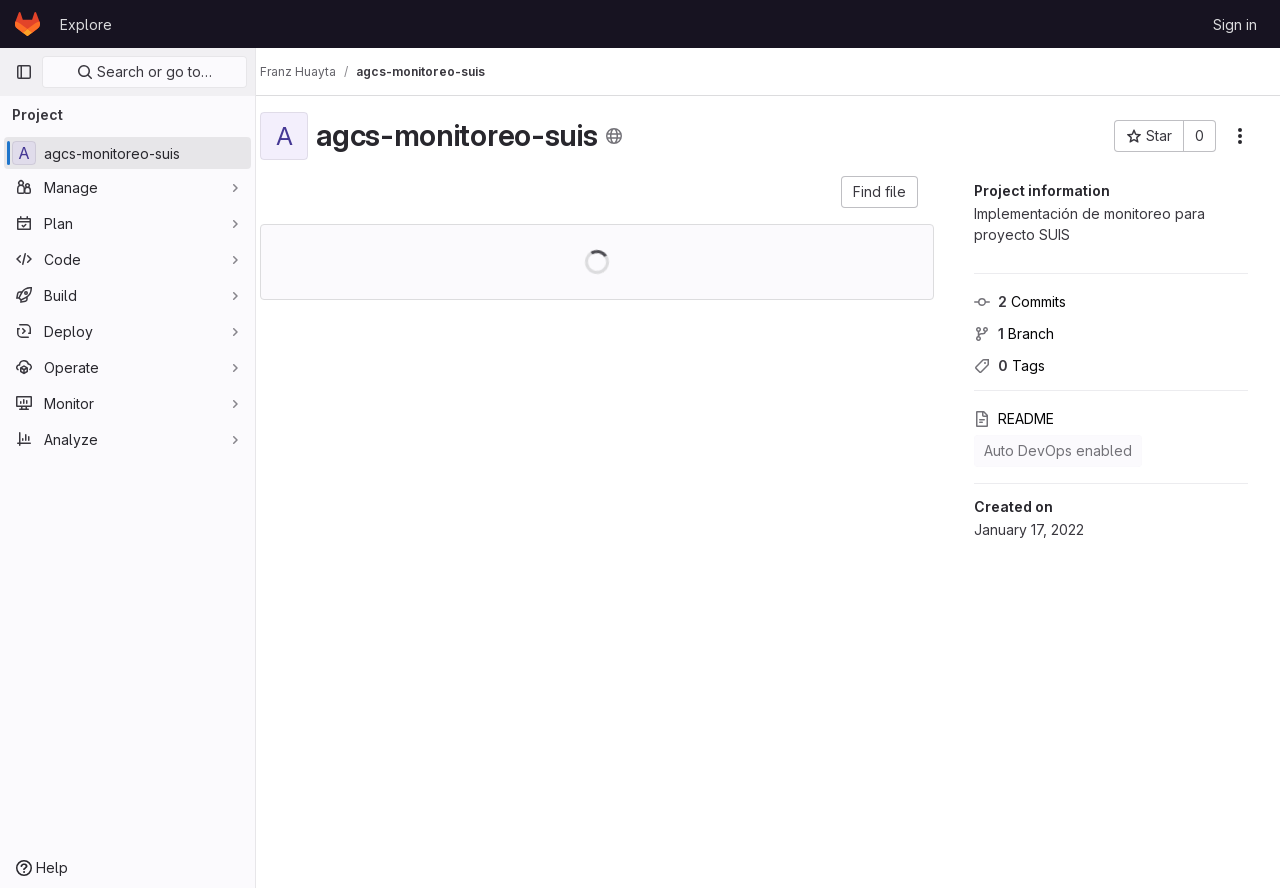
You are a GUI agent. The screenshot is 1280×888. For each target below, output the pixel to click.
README (1014, 418)
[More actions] (1240, 136)
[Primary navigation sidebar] (24, 72)
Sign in (1235, 24)
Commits (1020, 301)
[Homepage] (27, 24)
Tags (1009, 365)
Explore (86, 24)
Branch (1014, 333)
